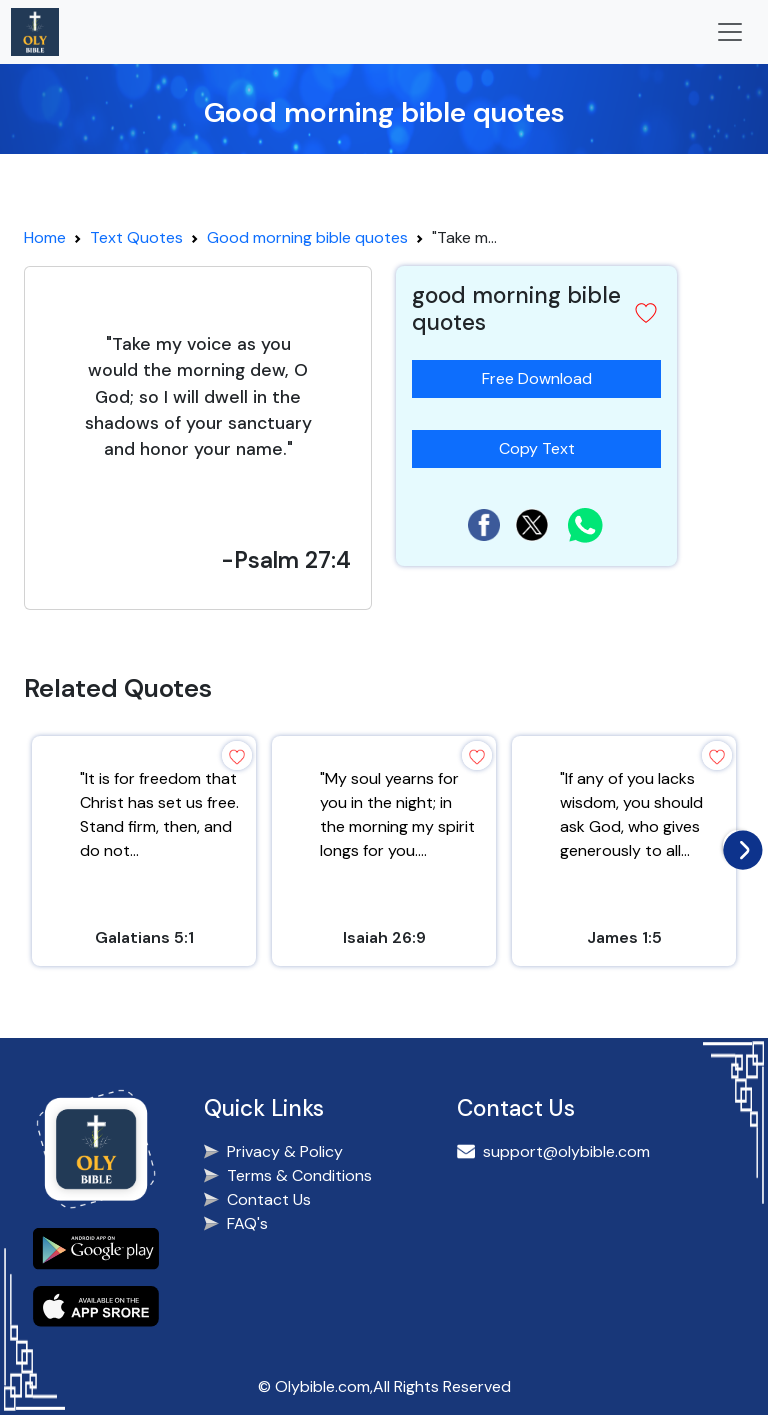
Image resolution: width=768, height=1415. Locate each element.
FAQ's (247, 1223)
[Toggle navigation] (730, 32)
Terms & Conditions (299, 1175)
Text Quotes (136, 237)
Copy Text (545, 444)
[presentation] (738, 845)
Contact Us (269, 1199)
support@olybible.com (566, 1151)
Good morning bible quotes (307, 237)
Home (45, 237)
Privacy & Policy (285, 1151)
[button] (646, 313)
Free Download (537, 378)
